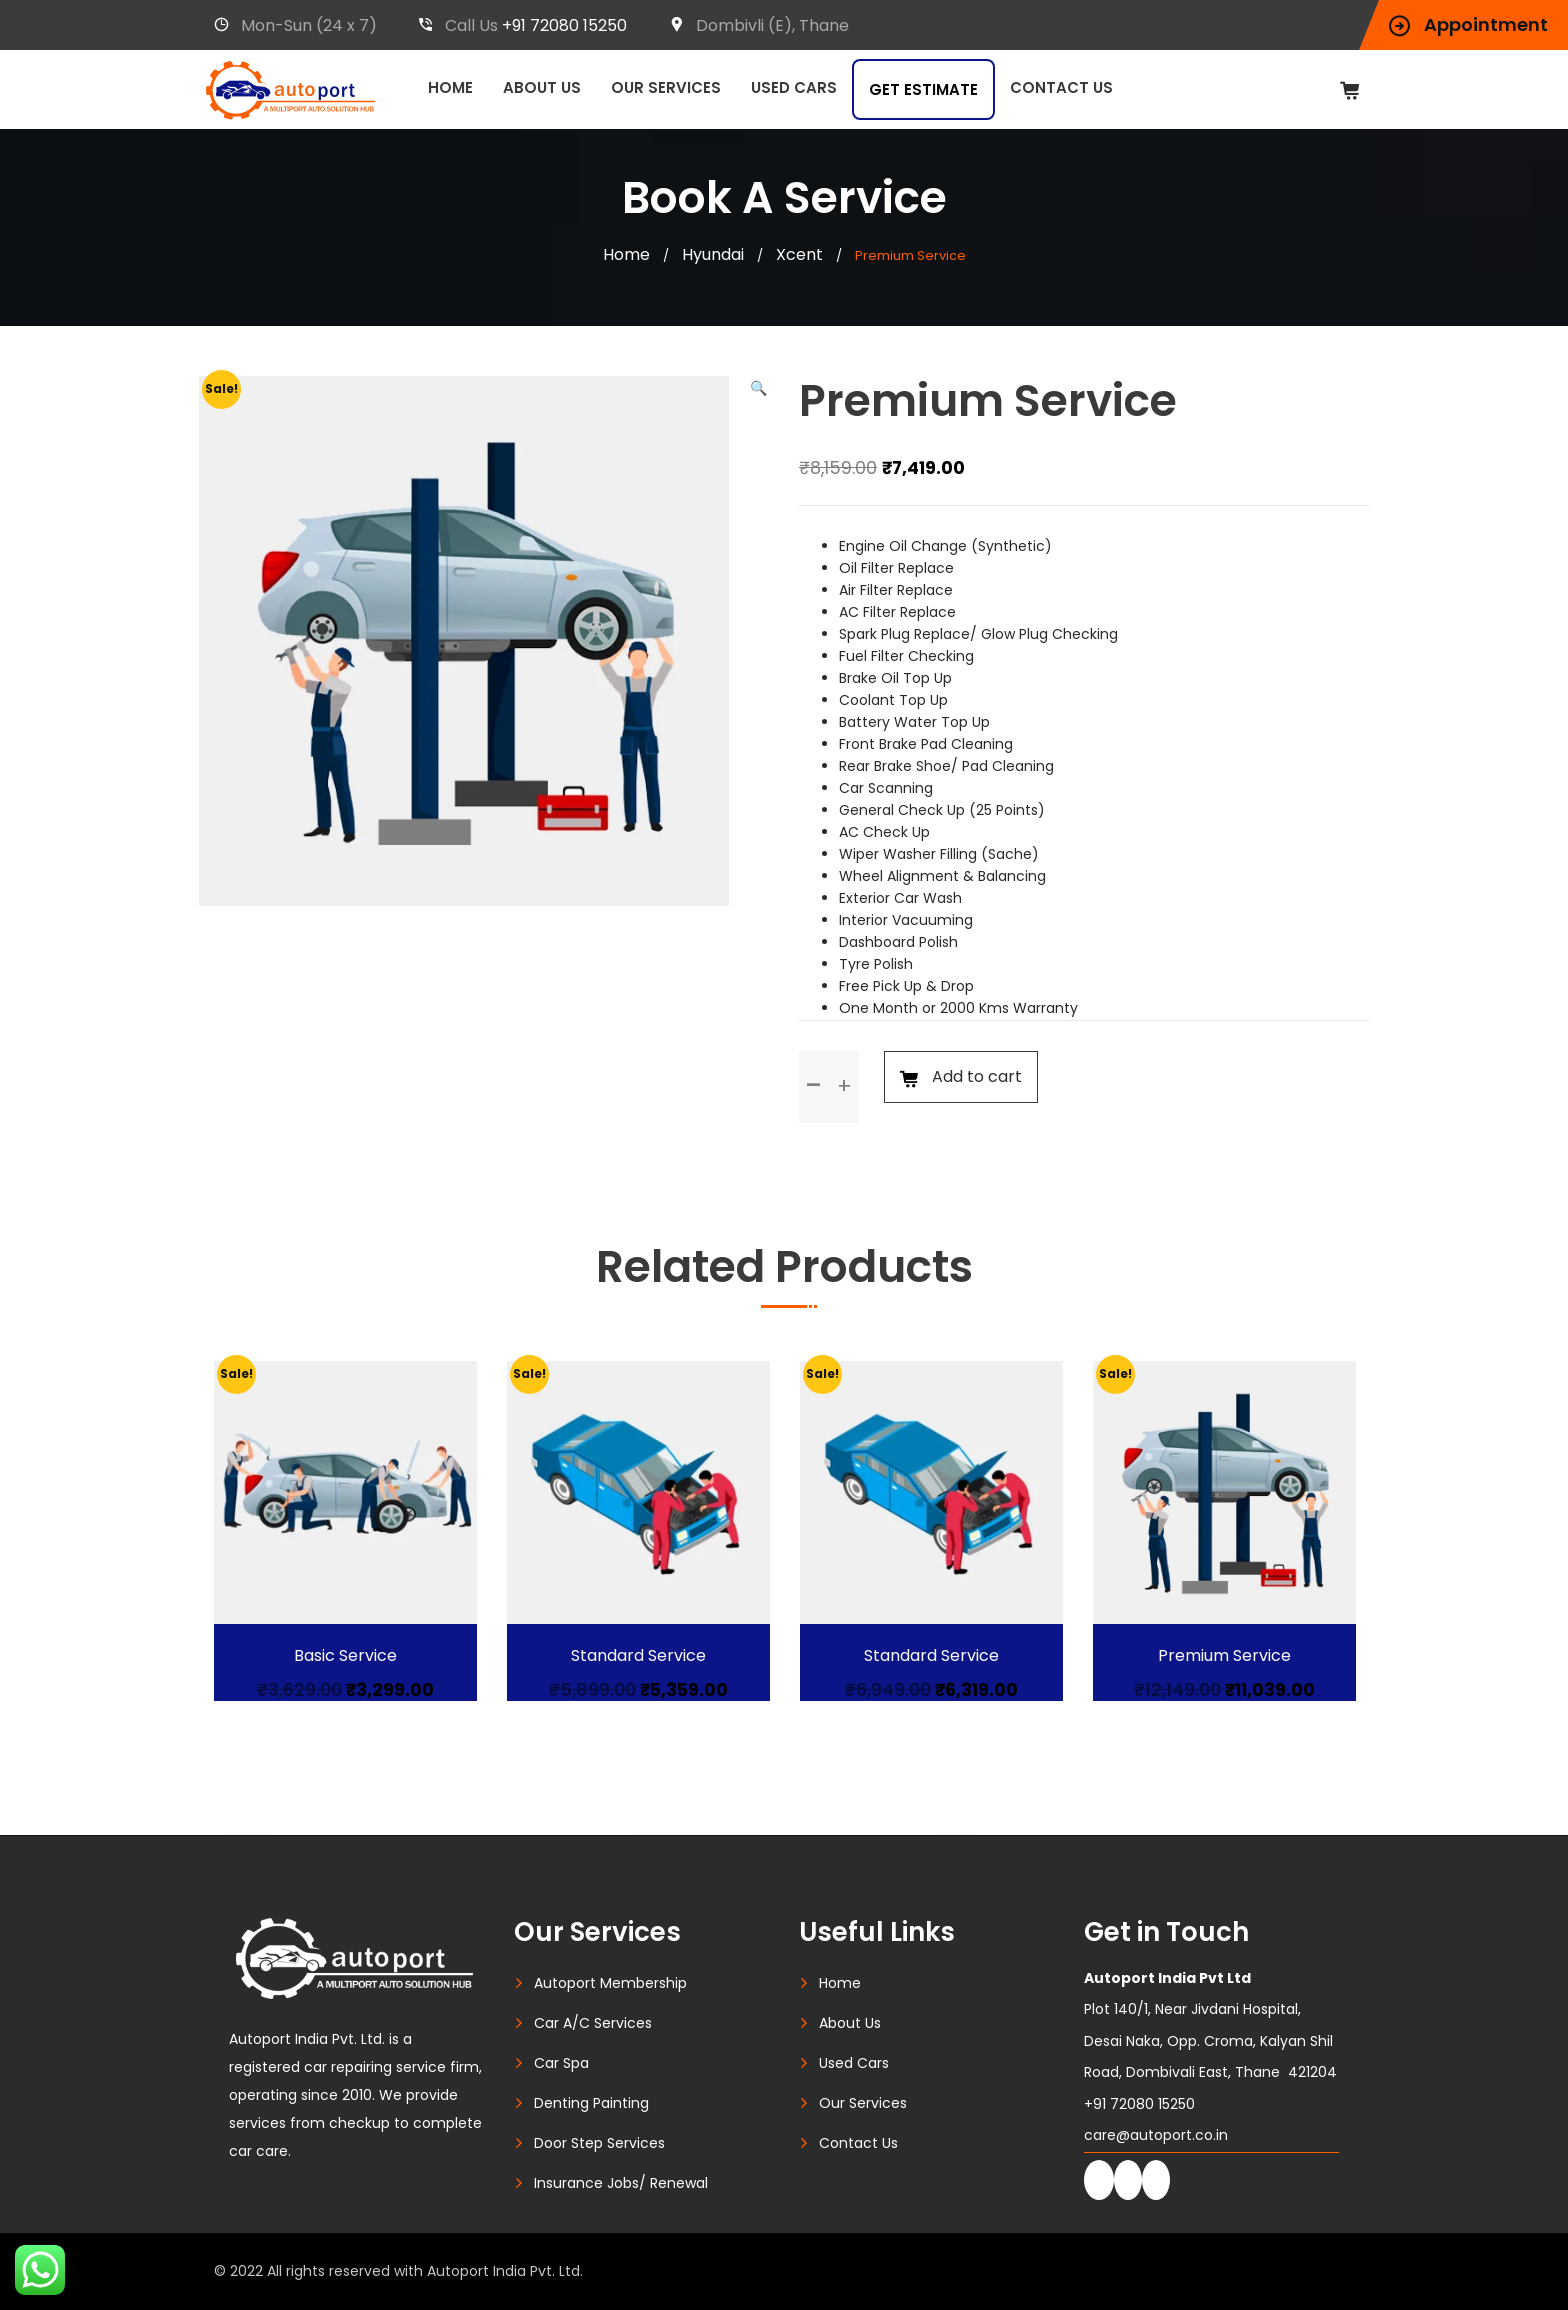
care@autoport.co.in (1156, 2135)
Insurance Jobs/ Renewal (621, 2183)
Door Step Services (599, 2143)
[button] (758, 388)
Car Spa (561, 2063)
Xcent (799, 254)
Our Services (666, 87)
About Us (542, 87)
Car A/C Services (593, 2023)
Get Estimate (923, 89)
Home (450, 87)
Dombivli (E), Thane (759, 25)
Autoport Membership (610, 1983)
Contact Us (1061, 87)
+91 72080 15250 (564, 25)
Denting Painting (591, 2103)
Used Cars (794, 87)
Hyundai (713, 254)
